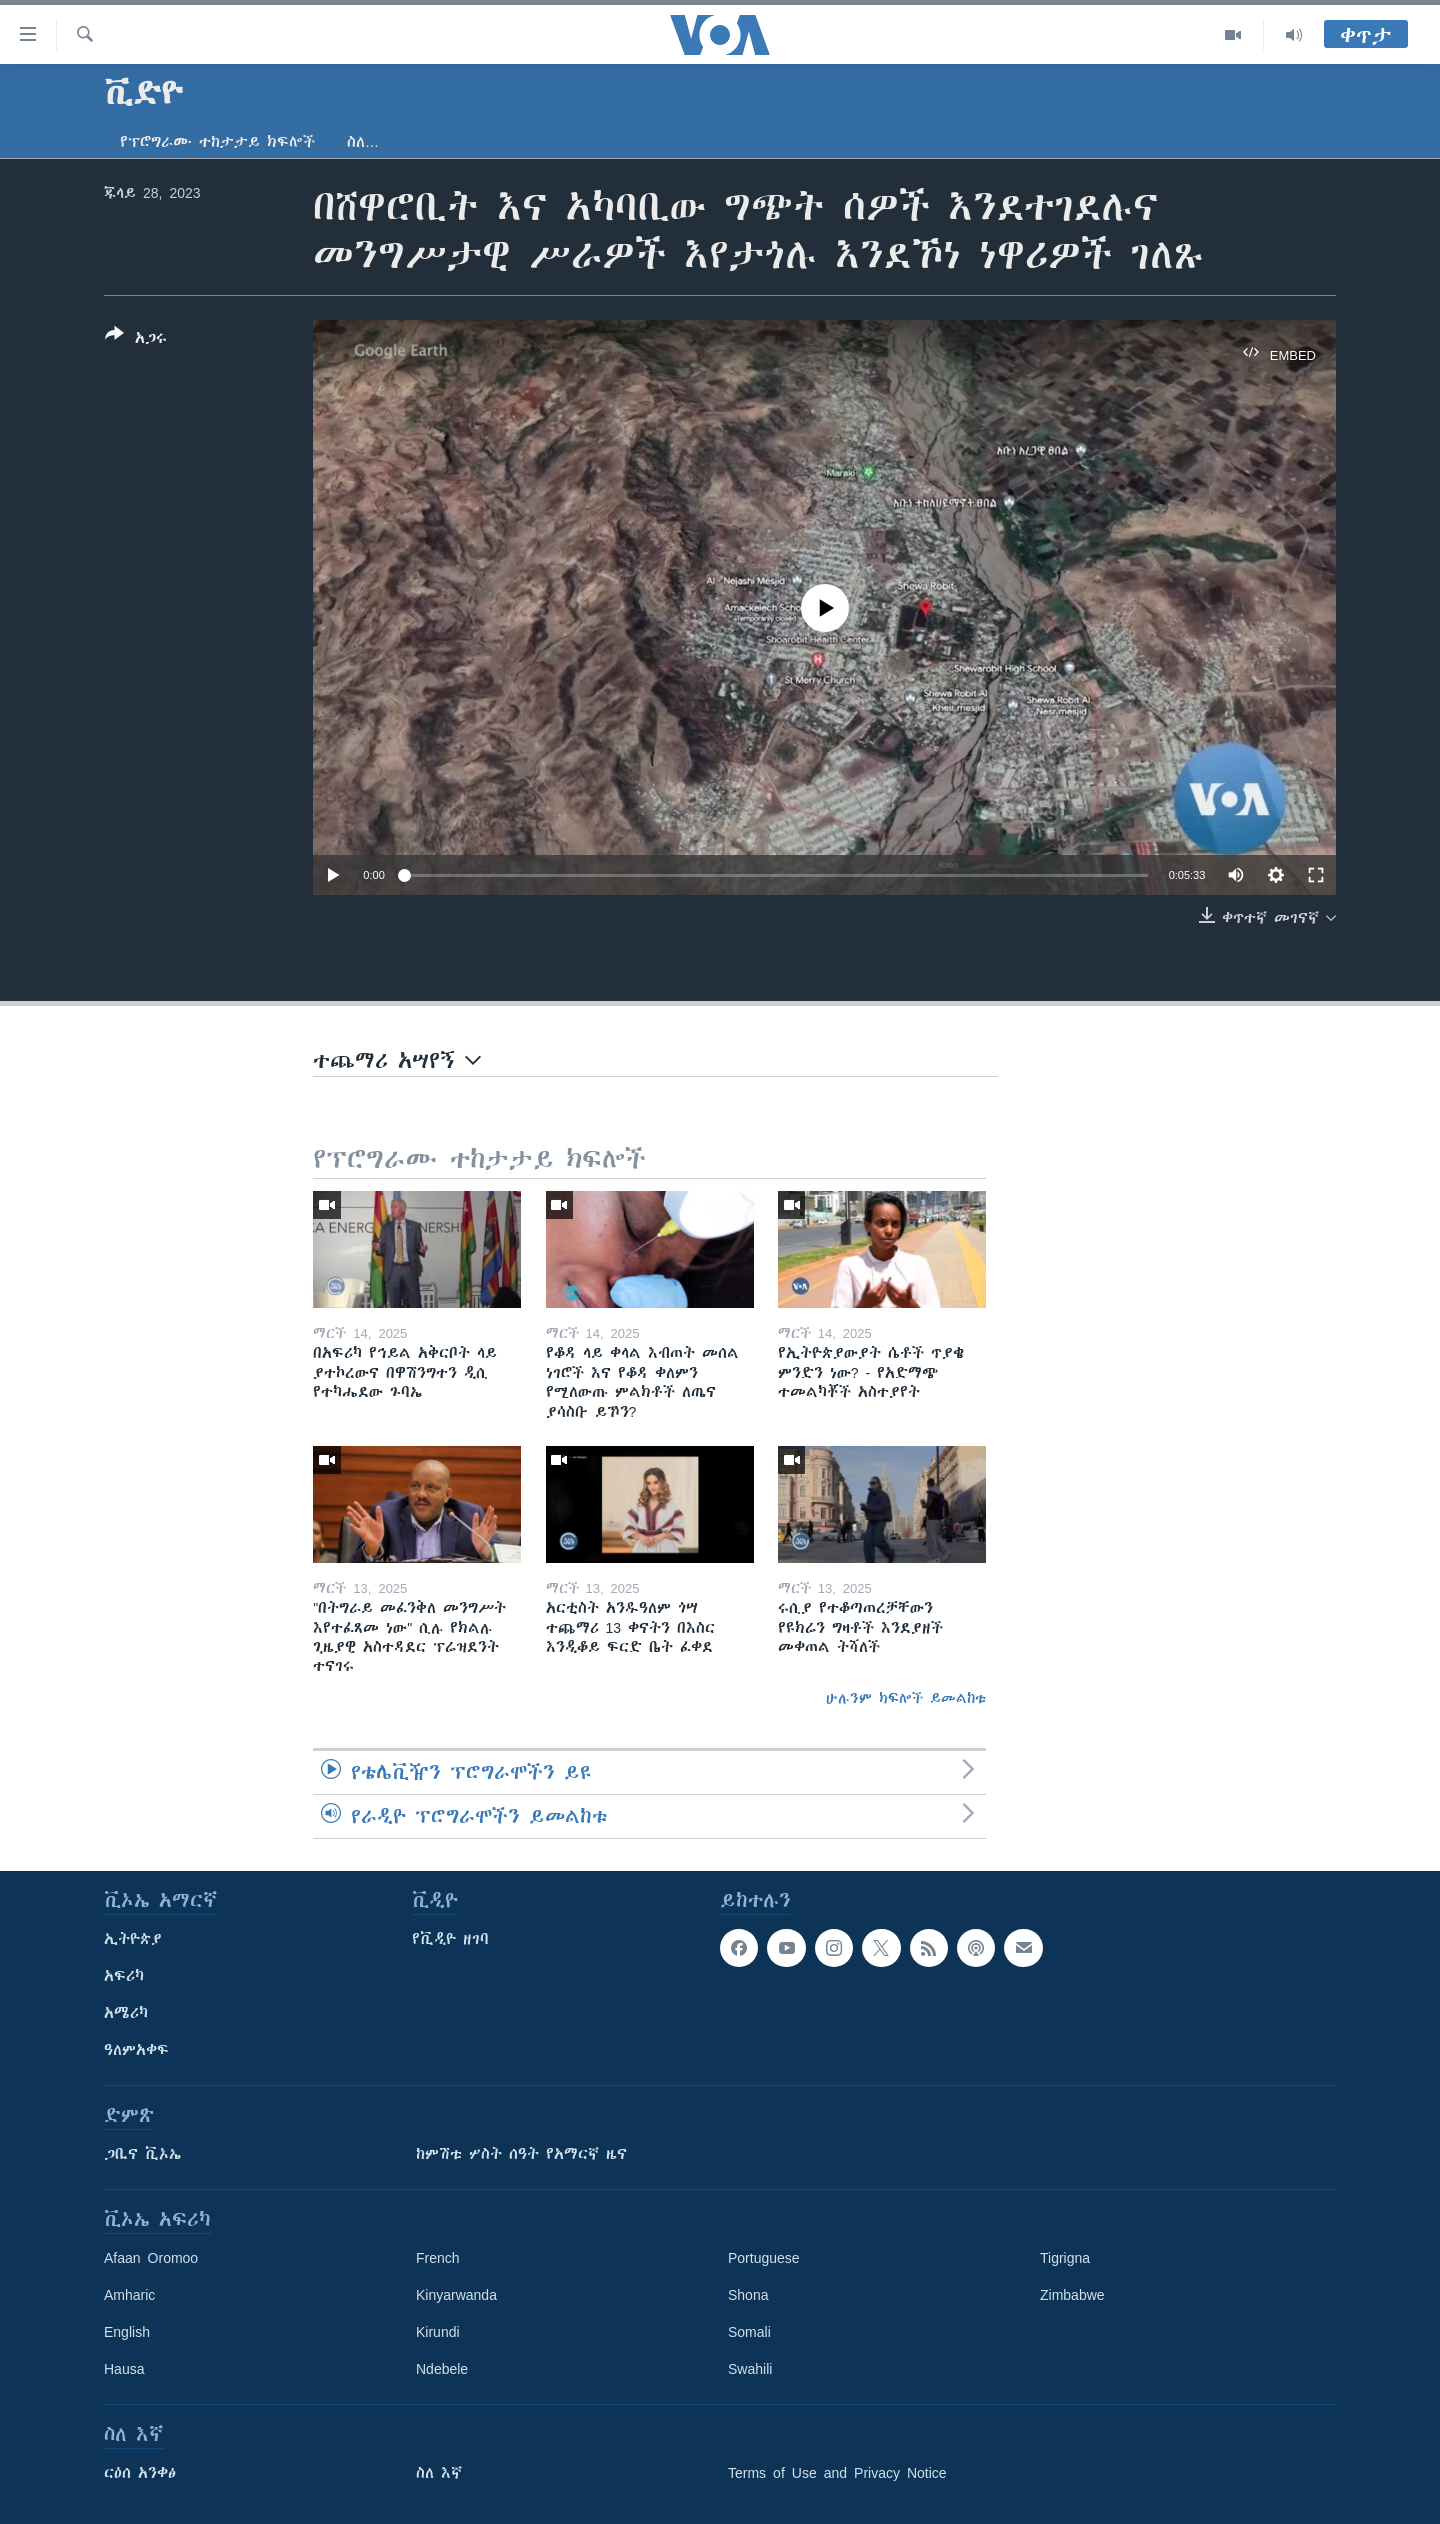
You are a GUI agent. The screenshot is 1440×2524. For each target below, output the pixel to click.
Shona (748, 2295)
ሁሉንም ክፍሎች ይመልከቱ (906, 1698)
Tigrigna (1065, 2258)
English (127, 2332)
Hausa (124, 2369)
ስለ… (363, 142)
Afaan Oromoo (151, 2258)
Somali (749, 2332)
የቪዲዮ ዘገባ (450, 1939)
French (438, 2258)
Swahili (750, 2369)
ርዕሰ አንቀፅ (140, 2473)
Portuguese (764, 2258)
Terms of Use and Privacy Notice (837, 2473)
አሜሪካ (126, 2013)
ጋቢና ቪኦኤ (142, 2154)
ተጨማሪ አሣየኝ (397, 1060)
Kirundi (438, 2332)
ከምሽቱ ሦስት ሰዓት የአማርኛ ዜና (521, 2154)
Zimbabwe (1072, 2295)
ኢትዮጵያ (133, 1939)
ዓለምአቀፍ (136, 2050)
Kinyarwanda (456, 2295)
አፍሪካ (124, 1976)
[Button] (136, 340)
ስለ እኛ (439, 2473)
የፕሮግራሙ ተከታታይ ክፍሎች (217, 142)
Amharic (129, 2295)
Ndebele (442, 2369)
